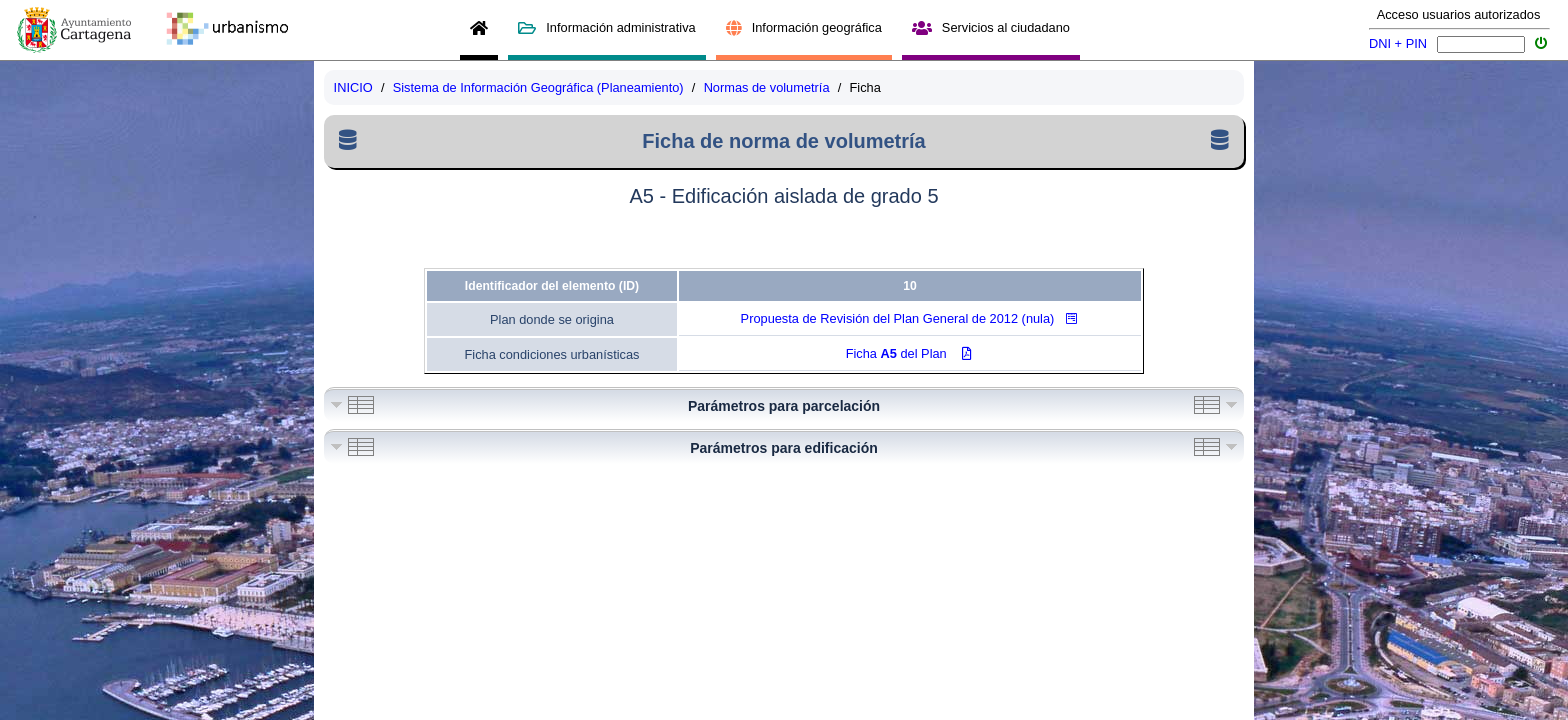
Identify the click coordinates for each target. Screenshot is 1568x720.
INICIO (353, 87)
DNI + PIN (1398, 43)
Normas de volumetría (767, 87)
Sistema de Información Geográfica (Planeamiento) (538, 87)
